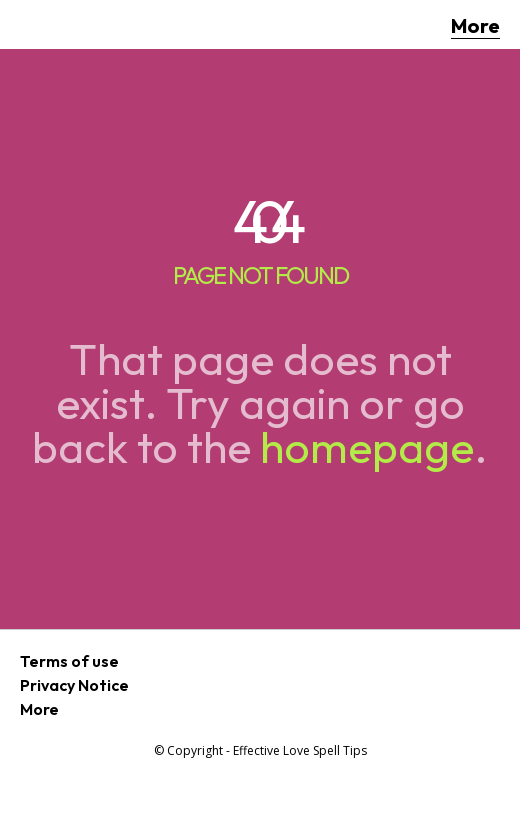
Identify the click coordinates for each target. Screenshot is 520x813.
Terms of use (69, 661)
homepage (367, 446)
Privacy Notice (74, 685)
